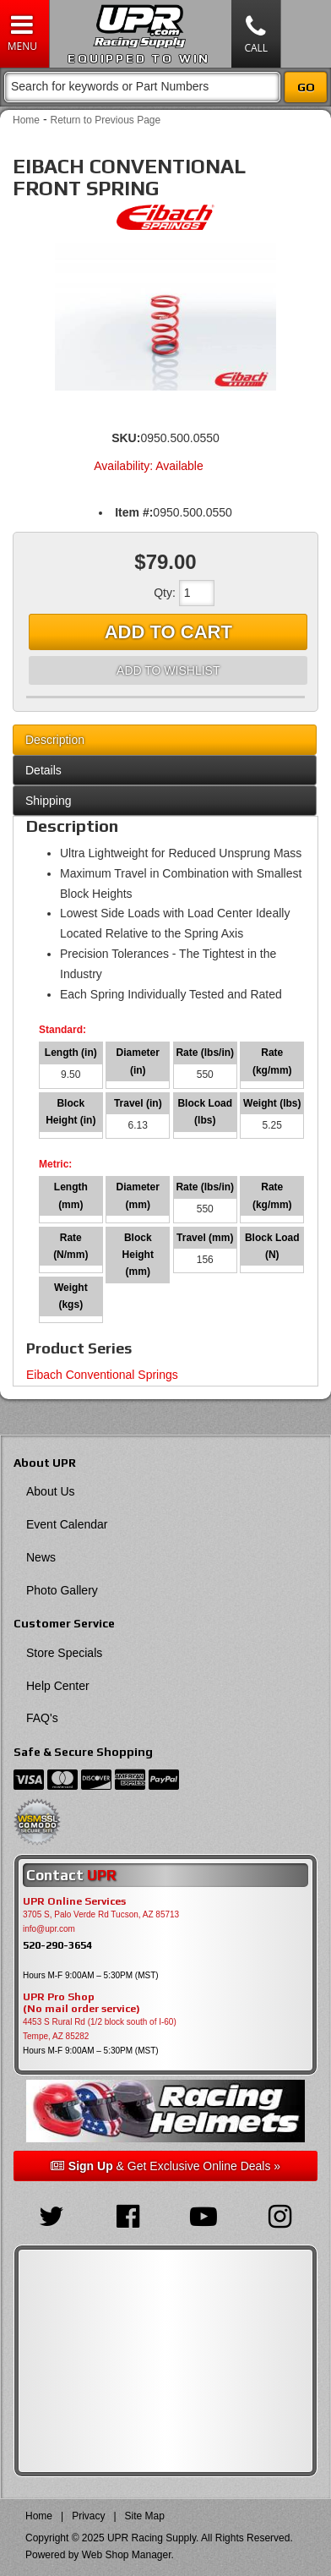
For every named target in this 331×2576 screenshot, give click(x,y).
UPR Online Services (74, 1901)
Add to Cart (168, 632)
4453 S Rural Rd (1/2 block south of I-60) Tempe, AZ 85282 (99, 2029)
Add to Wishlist (168, 670)
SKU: (125, 438)
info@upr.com (49, 1928)
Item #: (134, 512)
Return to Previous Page (105, 120)
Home (26, 120)
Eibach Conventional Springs (102, 1374)
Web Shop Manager (126, 2555)
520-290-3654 (57, 1945)
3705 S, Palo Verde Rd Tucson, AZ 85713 (101, 1914)
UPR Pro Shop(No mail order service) (81, 2003)
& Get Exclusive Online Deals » (165, 2166)
